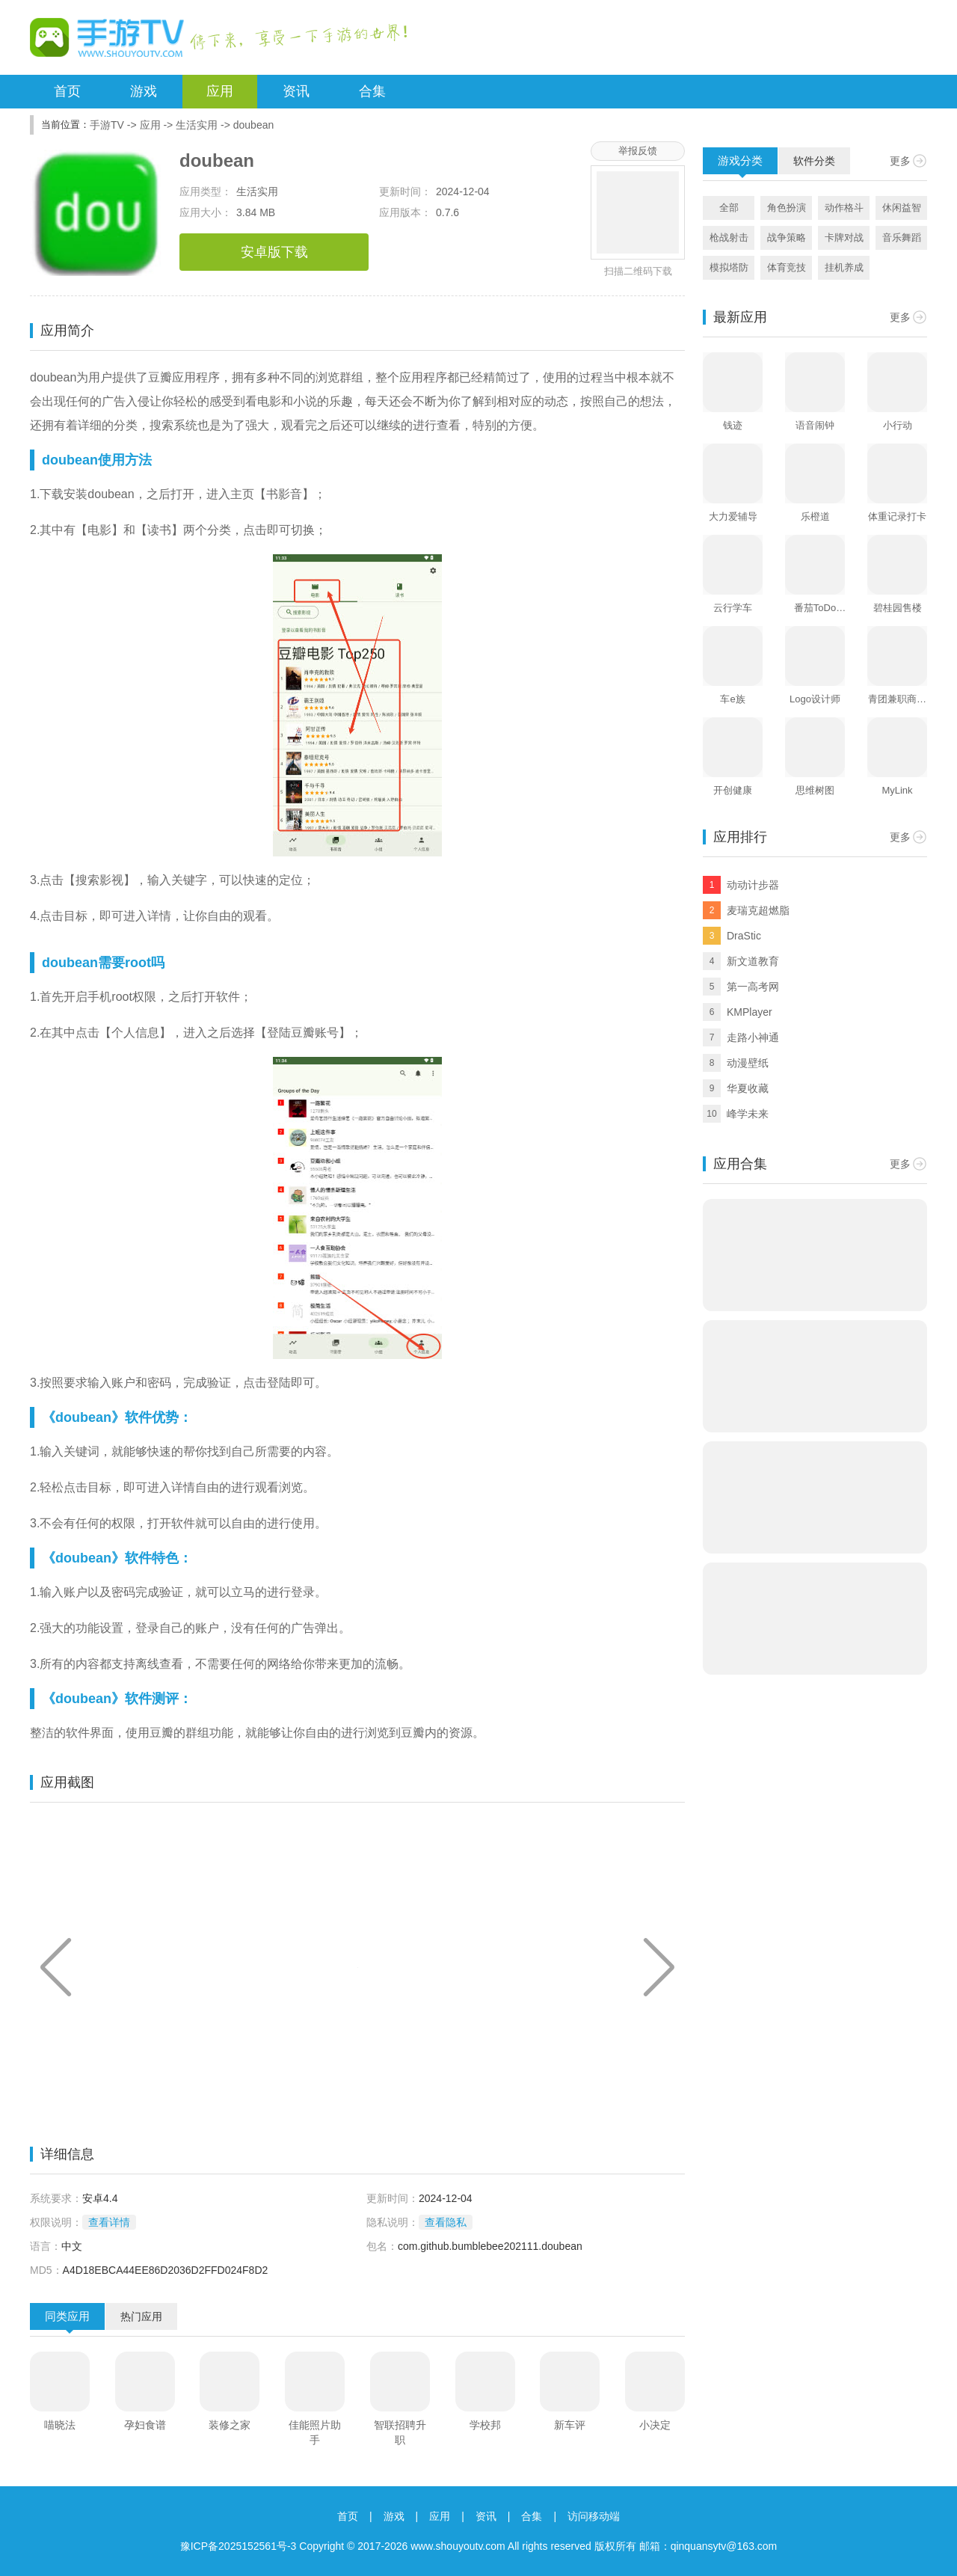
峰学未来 (748, 1114)
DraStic (744, 936)
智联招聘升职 (400, 2432)
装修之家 (229, 2425)
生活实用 (197, 125)
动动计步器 (753, 885)
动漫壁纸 (748, 1063)
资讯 (296, 91)
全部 (729, 207)
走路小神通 (753, 1037)
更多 (900, 161)
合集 (372, 91)
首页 (67, 91)
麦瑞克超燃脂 (758, 910)
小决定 (655, 2425)
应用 (219, 91)
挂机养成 (844, 267)
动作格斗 (844, 207)
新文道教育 (753, 961)
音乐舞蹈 (901, 237)
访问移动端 (593, 2516)
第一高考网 (753, 987)
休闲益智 (901, 207)
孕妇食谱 (145, 2425)
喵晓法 (60, 2425)
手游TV (107, 125)
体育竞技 (786, 267)
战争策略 (786, 237)
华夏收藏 (748, 1088)
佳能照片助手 (315, 2432)
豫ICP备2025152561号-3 (238, 2546)
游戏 (143, 91)
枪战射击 (729, 237)
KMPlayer (749, 1012)
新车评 (569, 2425)
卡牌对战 (844, 237)
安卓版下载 (274, 252)
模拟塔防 (729, 267)
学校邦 (485, 2425)
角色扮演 (786, 207)
